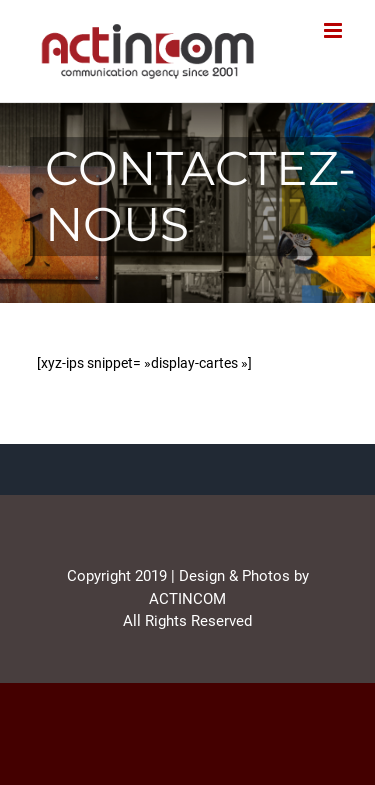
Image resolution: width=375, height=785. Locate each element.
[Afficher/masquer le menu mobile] (334, 30)
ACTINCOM (187, 599)
